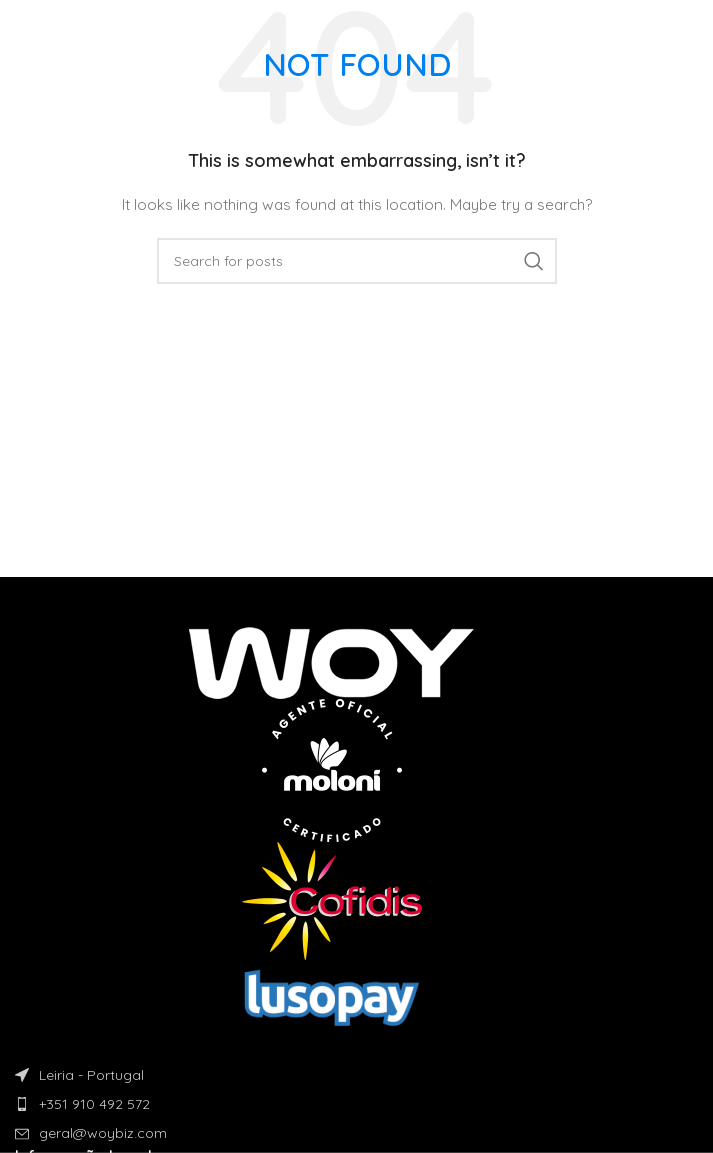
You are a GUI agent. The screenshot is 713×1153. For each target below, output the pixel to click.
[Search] (357, 261)
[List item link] (356, 1104)
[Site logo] (84, 29)
